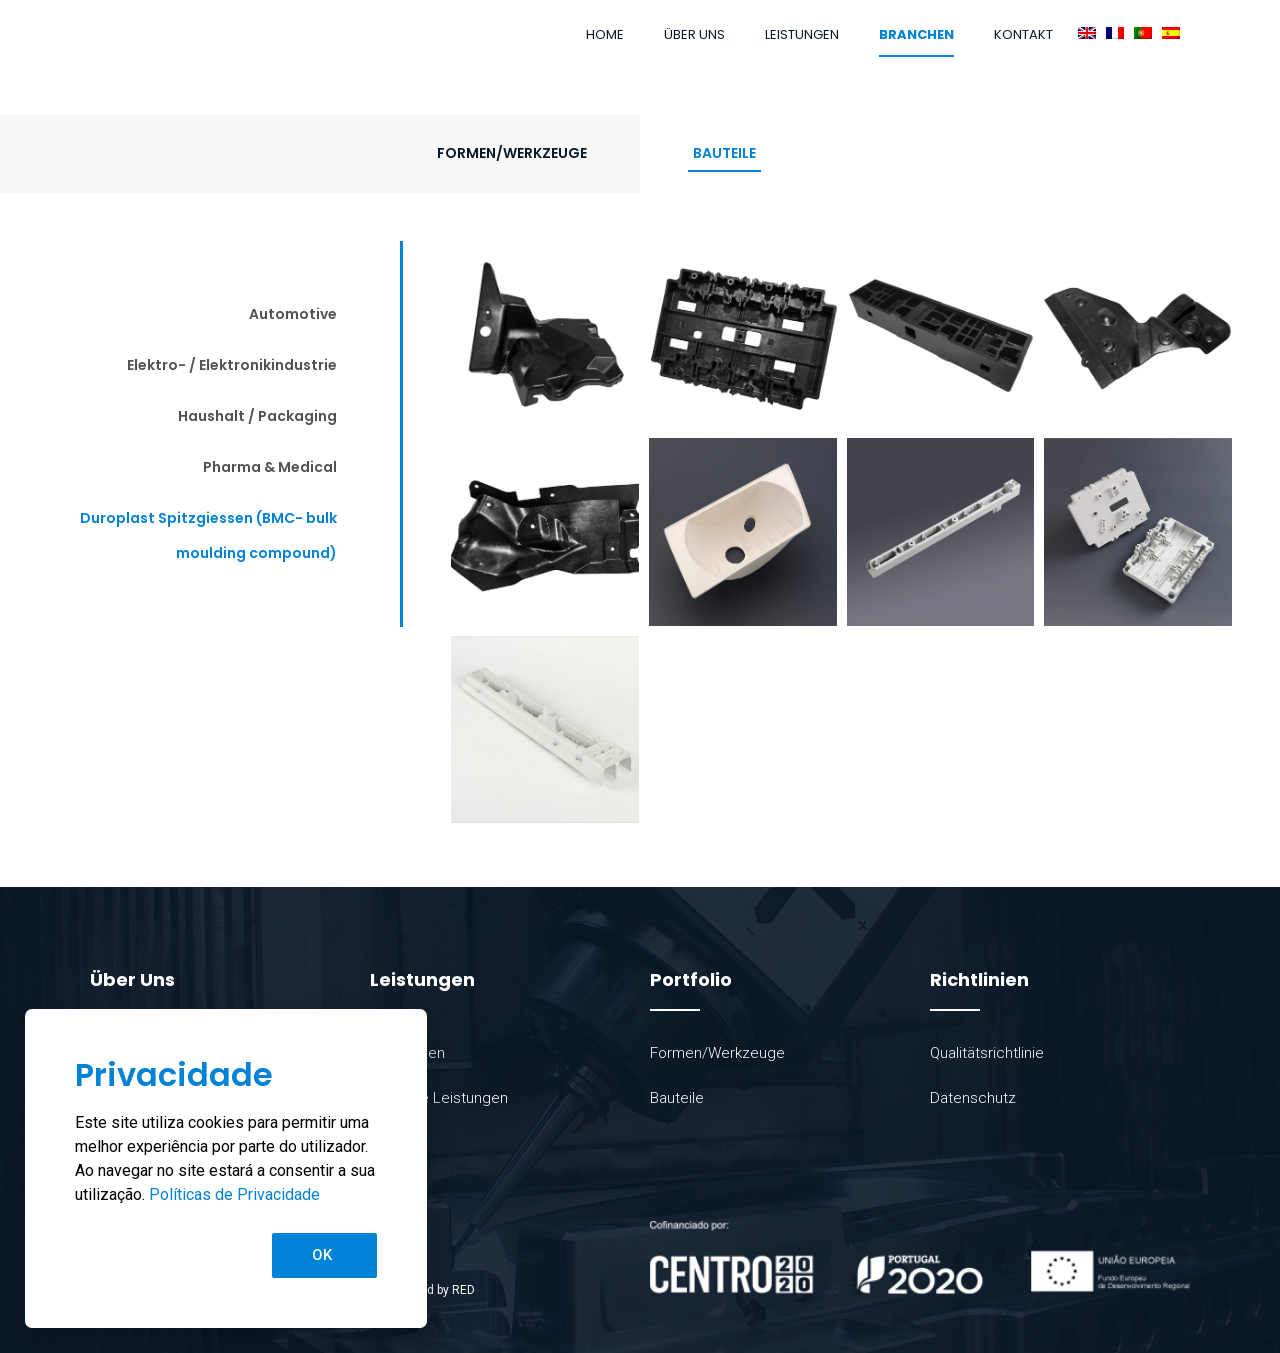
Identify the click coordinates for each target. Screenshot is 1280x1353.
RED (463, 1290)
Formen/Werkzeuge (512, 153)
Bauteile (724, 153)
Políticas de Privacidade (234, 1194)
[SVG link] (920, 1257)
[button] (324, 1255)
